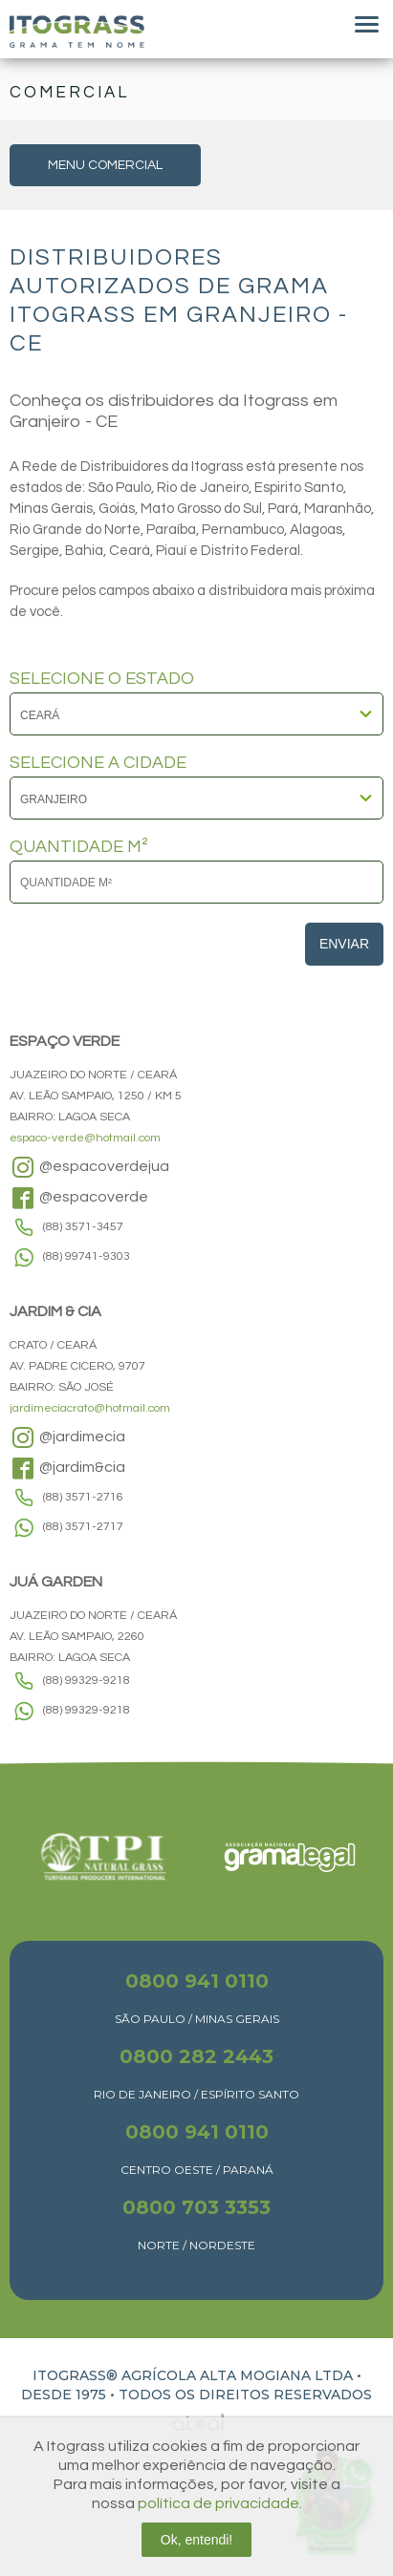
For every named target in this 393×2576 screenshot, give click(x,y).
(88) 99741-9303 (86, 1256)
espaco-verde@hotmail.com (85, 1138)
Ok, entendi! (197, 2539)
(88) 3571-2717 (83, 1527)
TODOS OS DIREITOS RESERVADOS (245, 2394)
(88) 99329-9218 (86, 1680)
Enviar (344, 943)
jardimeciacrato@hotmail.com (90, 1408)
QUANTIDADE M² (79, 847)
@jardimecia (67, 1437)
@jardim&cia (67, 1468)
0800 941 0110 (197, 1980)
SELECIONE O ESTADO (102, 679)
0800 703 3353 (196, 2207)
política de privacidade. (220, 2503)
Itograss (77, 31)
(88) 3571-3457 (83, 1227)
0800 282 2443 (196, 2056)
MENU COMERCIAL (105, 165)
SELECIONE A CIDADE (98, 763)
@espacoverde (79, 1197)
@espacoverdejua (89, 1167)
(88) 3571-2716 (83, 1497)
